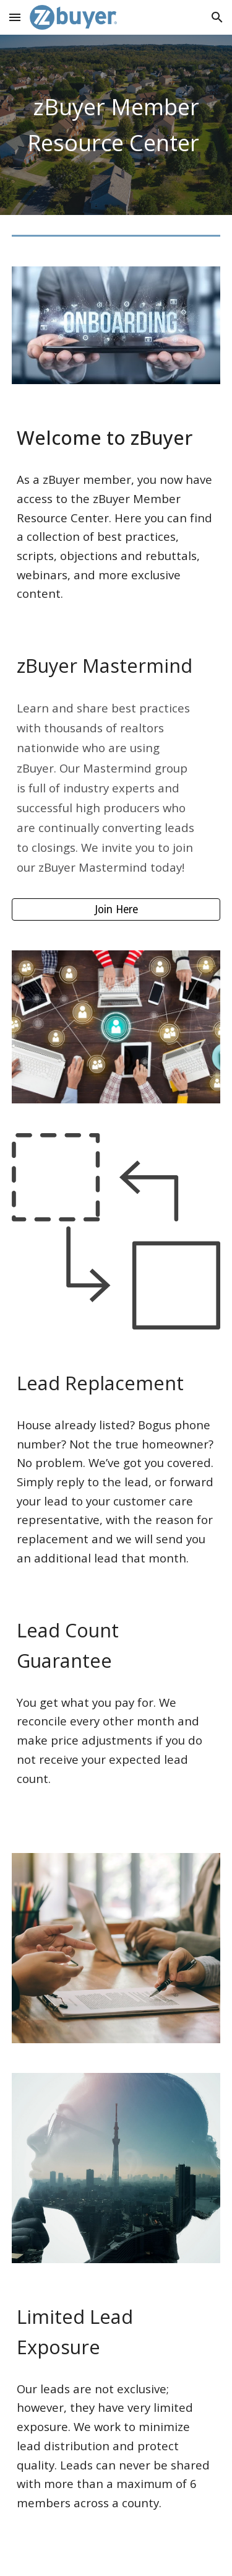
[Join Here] (116, 909)
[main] (116, 124)
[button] (15, 17)
